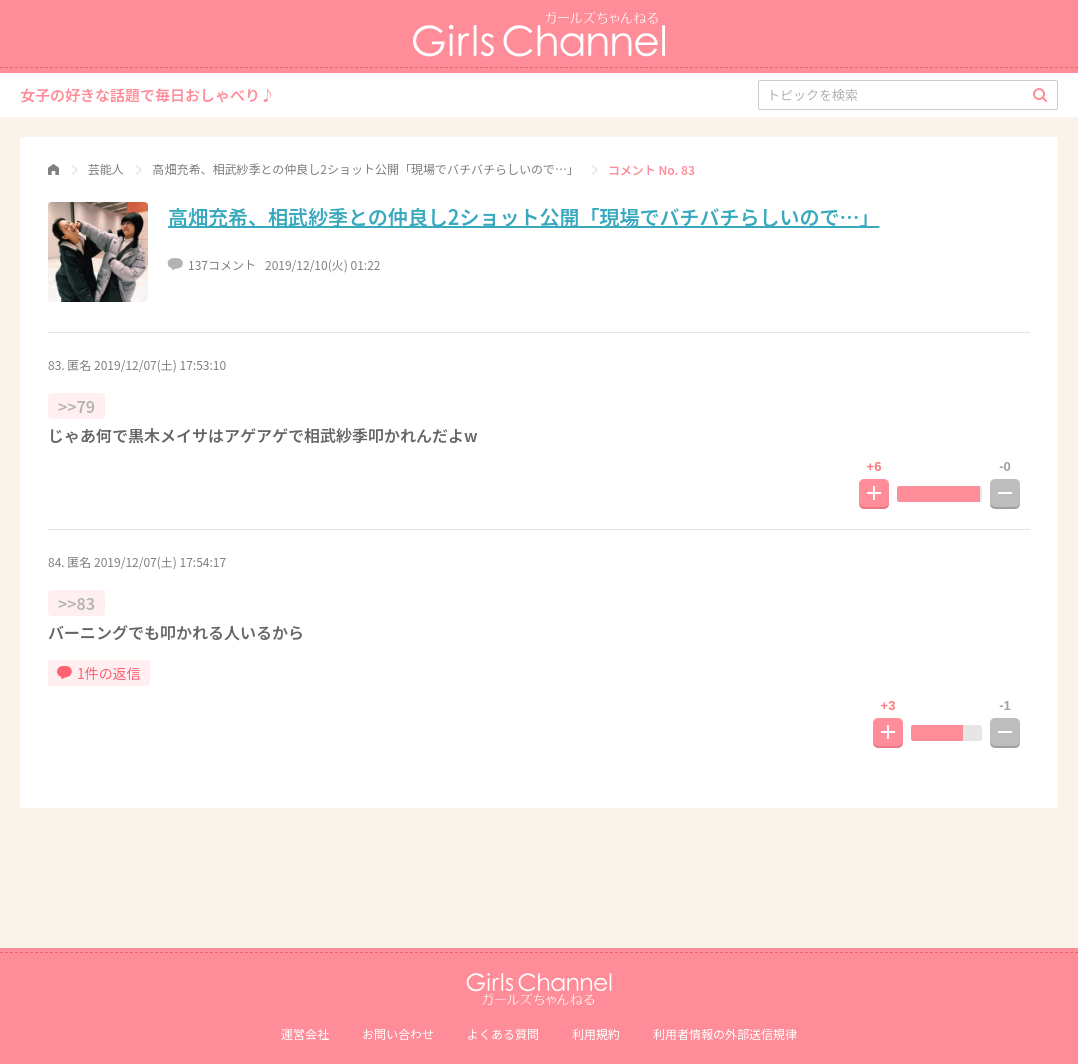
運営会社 (305, 1033)
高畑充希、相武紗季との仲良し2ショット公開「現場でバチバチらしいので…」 (523, 216)
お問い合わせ (398, 1033)
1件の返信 (99, 673)
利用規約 (596, 1033)
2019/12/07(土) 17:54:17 (160, 561)
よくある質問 (503, 1033)
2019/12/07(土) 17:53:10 (160, 364)
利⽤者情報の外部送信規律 (725, 1033)
